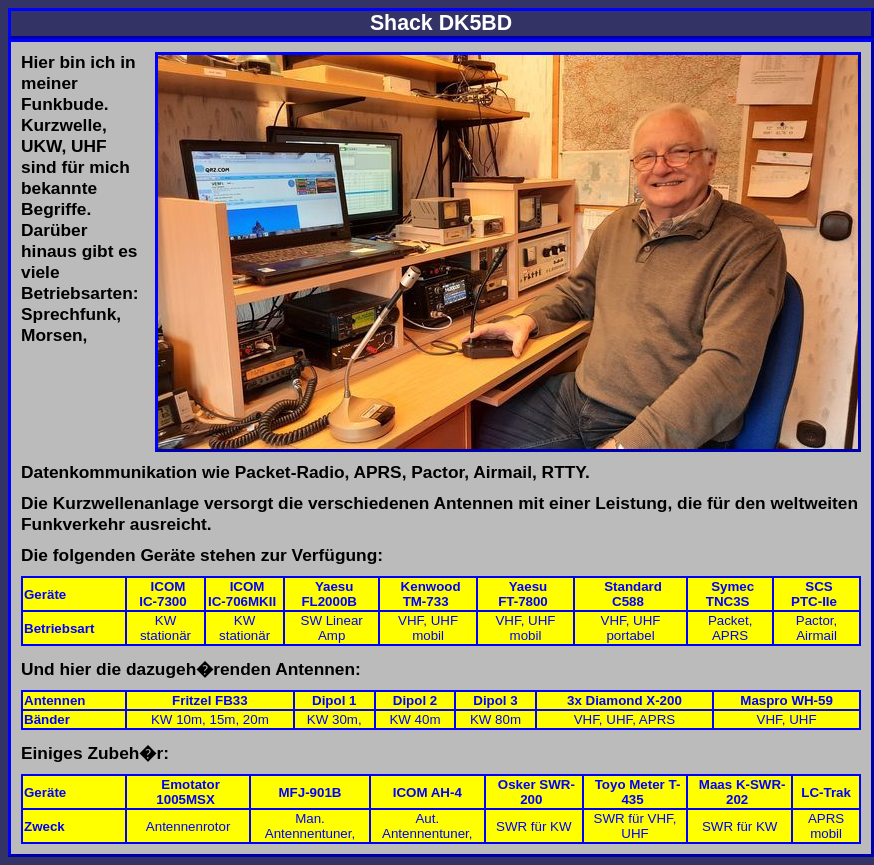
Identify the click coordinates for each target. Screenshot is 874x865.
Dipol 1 (334, 700)
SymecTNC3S (730, 594)
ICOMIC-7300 (162, 594)
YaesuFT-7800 (523, 594)
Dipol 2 (415, 700)
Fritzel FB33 (210, 700)
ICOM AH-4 (427, 792)
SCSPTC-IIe (814, 594)
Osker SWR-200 (536, 792)
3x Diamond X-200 (624, 700)
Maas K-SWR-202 (742, 792)
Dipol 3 (495, 700)
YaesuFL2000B (329, 594)
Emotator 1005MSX (188, 792)
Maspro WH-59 (786, 700)
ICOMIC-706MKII (242, 594)
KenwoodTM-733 (431, 594)
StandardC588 (633, 594)
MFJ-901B (309, 792)
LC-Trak (826, 792)
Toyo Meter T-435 (638, 792)
